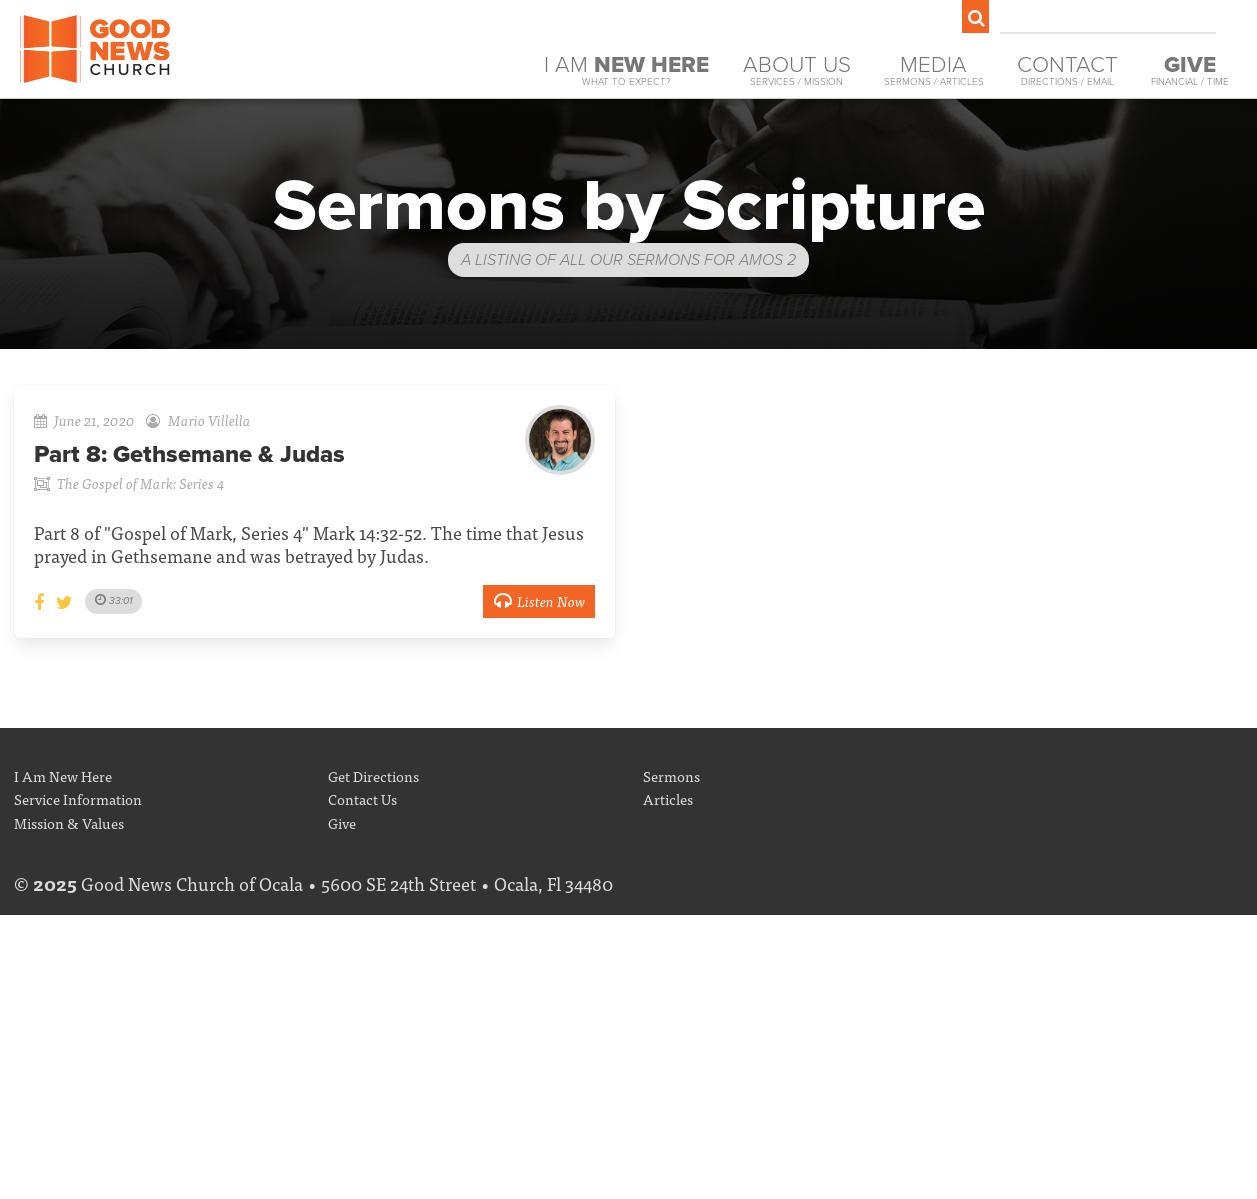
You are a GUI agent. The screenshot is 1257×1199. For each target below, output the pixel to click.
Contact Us (362, 798)
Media (934, 70)
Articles (668, 798)
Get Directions (373, 775)
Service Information (78, 798)
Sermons (671, 775)
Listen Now (539, 600)
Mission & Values (69, 822)
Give (342, 822)
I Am (626, 70)
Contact (1067, 70)
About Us (797, 70)
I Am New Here (63, 775)
